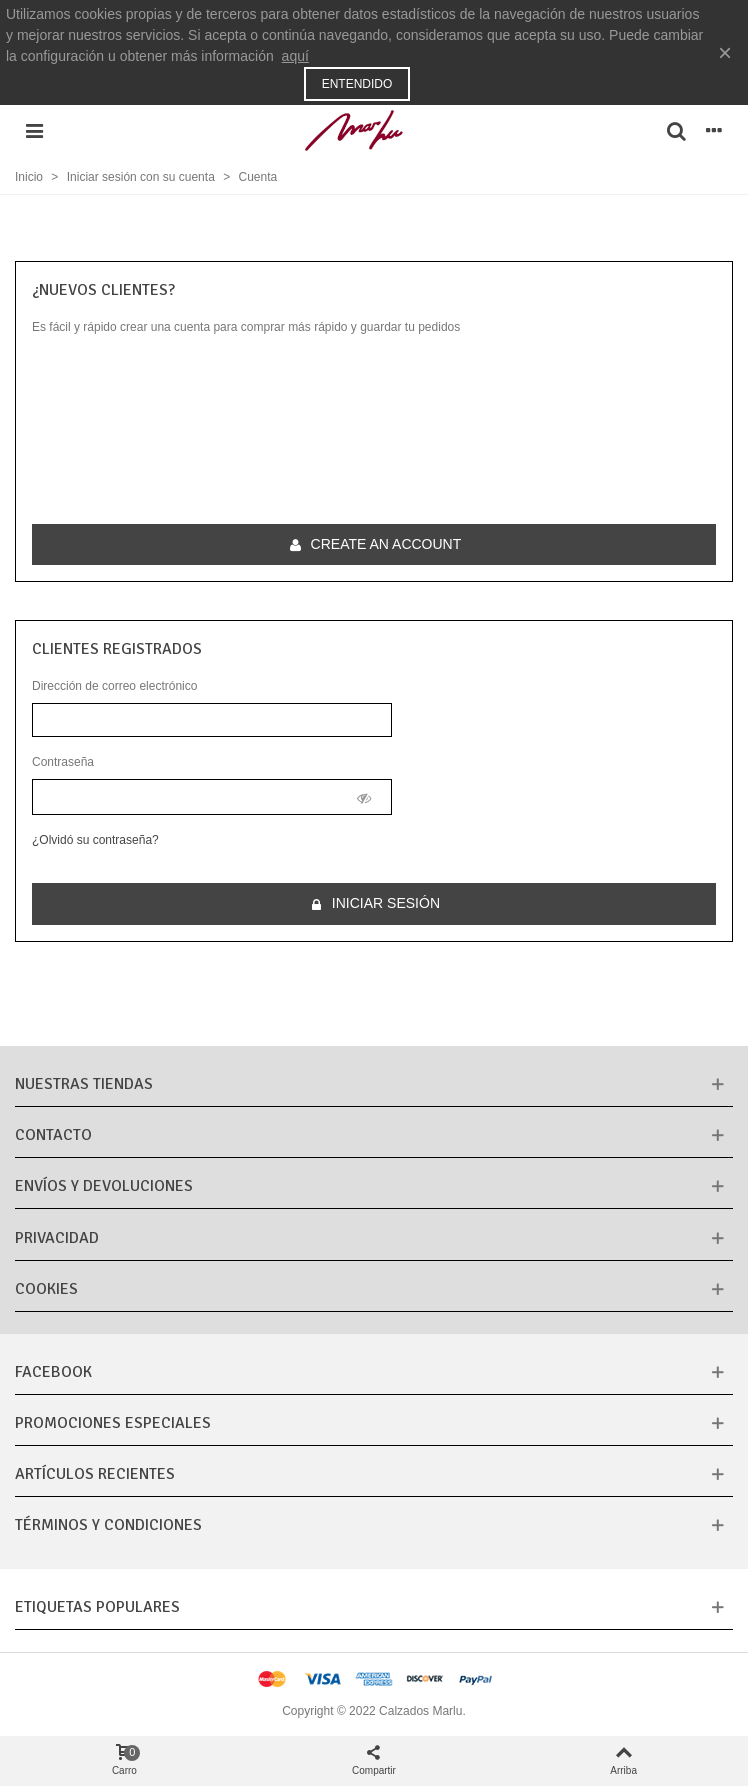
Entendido (357, 84)
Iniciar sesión (375, 903)
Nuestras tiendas (84, 1084)
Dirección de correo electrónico (114, 686)
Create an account (375, 544)
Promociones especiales (113, 1423)
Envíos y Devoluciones (104, 1186)
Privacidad (57, 1238)
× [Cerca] (725, 52)
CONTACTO (53, 1135)
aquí (295, 56)
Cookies (46, 1289)
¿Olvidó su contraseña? (95, 840)
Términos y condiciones (108, 1525)
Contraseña (63, 762)
